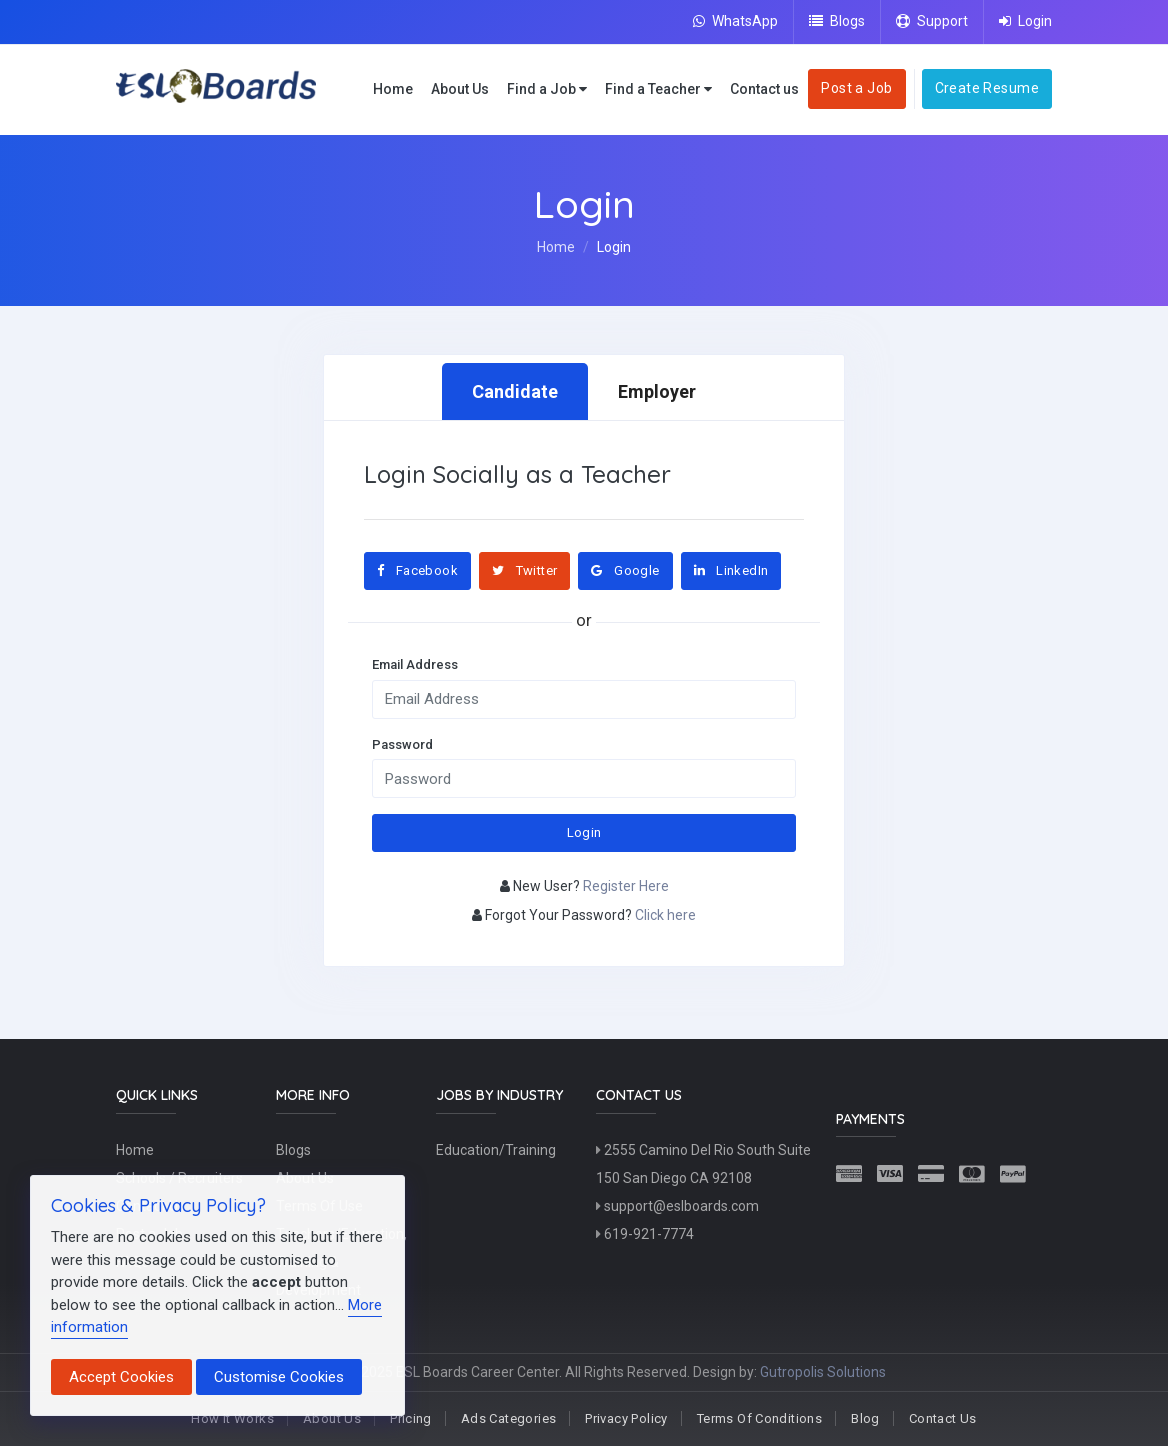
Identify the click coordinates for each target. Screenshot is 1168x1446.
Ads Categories (508, 1418)
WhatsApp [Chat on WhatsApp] (735, 21)
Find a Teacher (658, 89)
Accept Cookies (121, 1377)
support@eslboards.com (677, 1206)
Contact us (764, 89)
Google (625, 570)
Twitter (525, 570)
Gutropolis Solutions (823, 1372)
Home (393, 89)
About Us (460, 89)
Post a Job (856, 88)
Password (402, 744)
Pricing (411, 1418)
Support (932, 21)
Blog (865, 1418)
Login (1025, 21)
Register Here (626, 886)
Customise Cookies (279, 1377)
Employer (657, 391)
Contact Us (943, 1418)
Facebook (417, 570)
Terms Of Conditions (759, 1418)
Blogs (837, 21)
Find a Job (547, 89)
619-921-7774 (645, 1234)
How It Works (232, 1418)
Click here (665, 915)
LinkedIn (731, 570)
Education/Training (496, 1150)
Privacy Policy (626, 1418)
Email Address (415, 664)
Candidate (515, 391)
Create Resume (987, 88)
